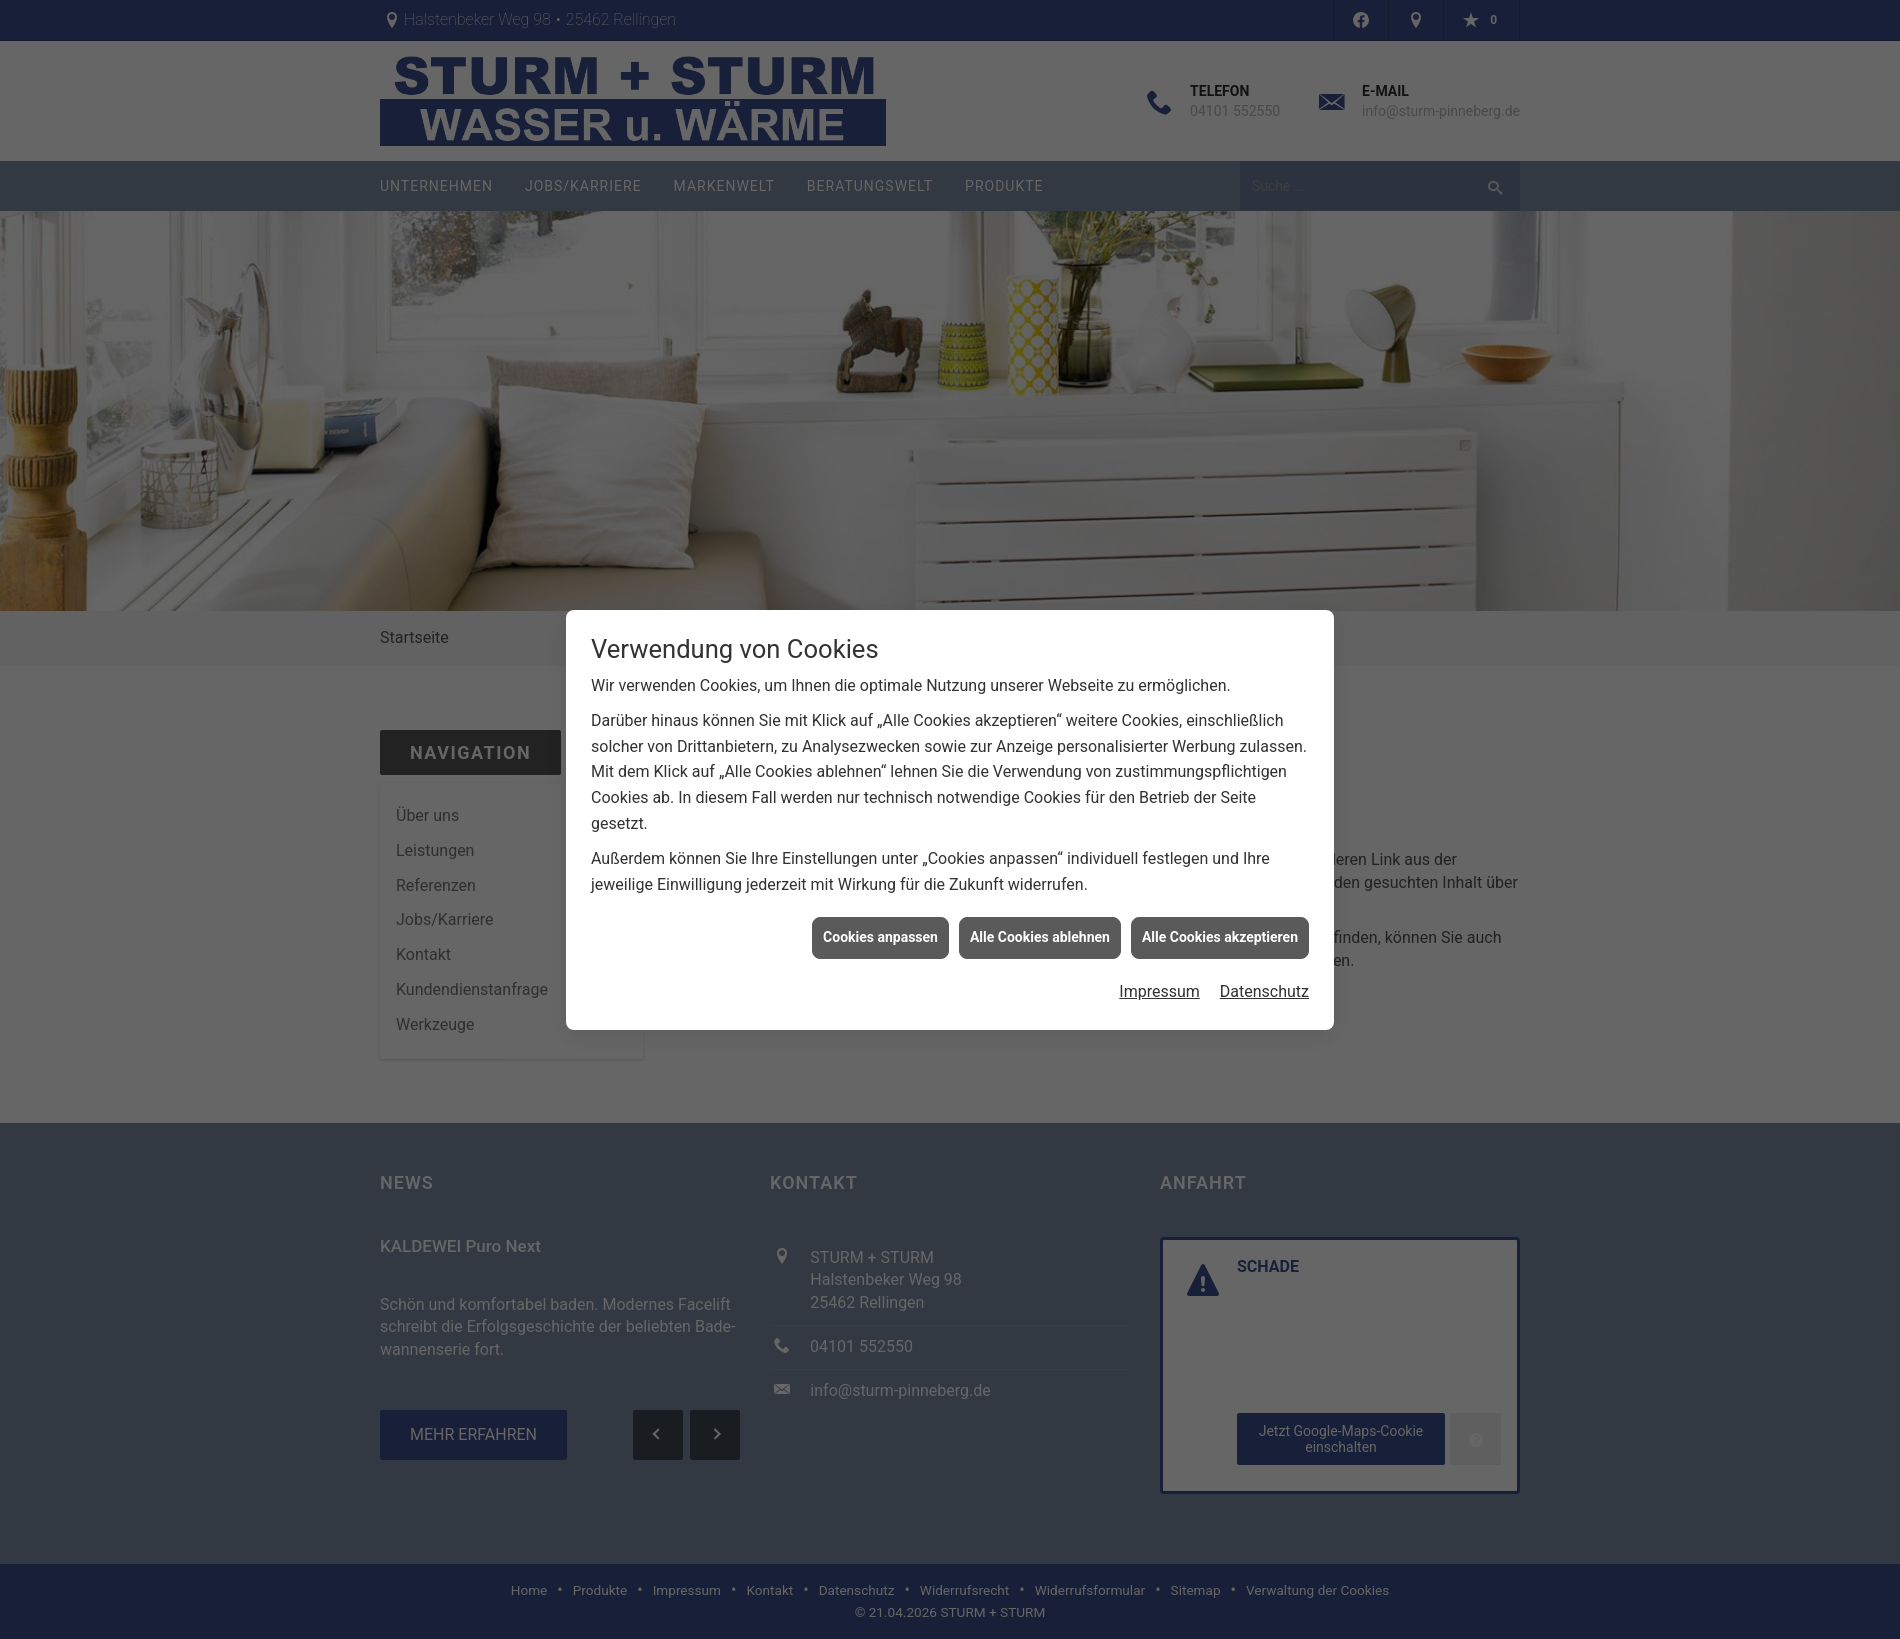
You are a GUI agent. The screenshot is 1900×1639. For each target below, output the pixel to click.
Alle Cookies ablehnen (1040, 925)
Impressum (1159, 979)
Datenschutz (1264, 979)
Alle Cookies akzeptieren (1220, 925)
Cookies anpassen (880, 925)
